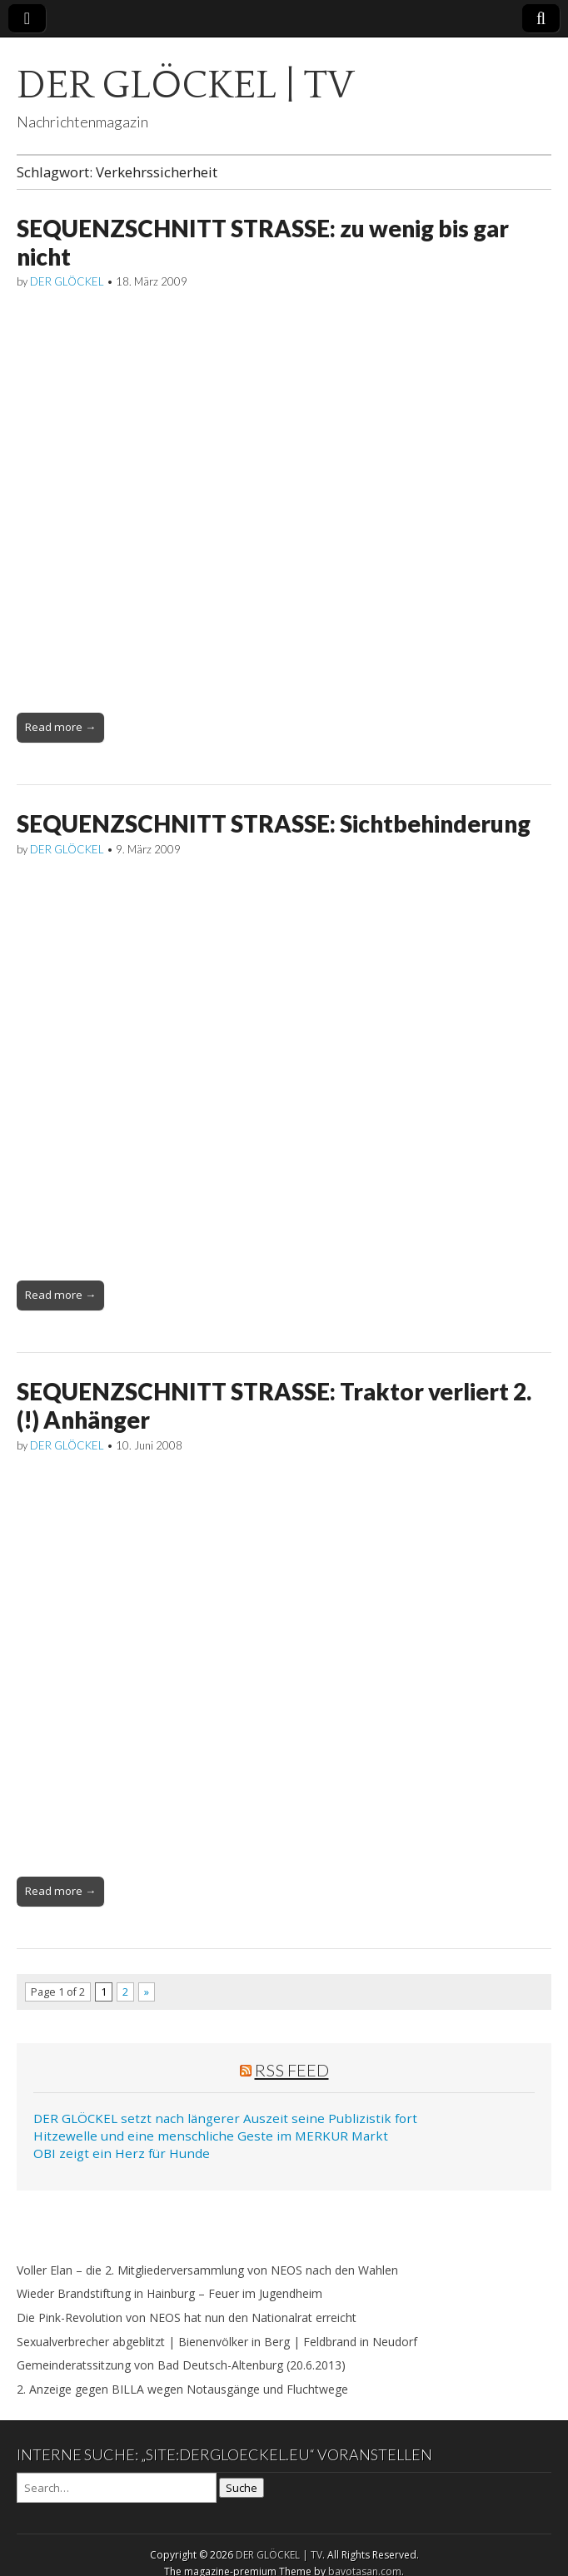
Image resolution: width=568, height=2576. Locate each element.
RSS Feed (292, 2070)
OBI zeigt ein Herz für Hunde (121, 2153)
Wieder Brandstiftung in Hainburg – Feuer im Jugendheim (169, 2293)
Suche (241, 2487)
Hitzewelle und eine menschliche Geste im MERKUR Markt (210, 2135)
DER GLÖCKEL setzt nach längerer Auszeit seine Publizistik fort (225, 2118)
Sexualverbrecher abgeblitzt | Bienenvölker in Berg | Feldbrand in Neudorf (217, 2342)
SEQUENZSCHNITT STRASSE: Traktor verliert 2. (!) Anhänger (274, 1405)
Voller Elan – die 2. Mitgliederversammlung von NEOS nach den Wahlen (207, 2270)
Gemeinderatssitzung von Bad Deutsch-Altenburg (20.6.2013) (181, 2365)
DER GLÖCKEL (67, 281)
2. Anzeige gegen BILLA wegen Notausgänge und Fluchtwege (182, 2389)
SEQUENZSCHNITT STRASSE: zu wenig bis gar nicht (263, 242)
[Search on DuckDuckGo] (117, 2488)
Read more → (60, 726)
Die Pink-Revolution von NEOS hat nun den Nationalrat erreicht (186, 2317)
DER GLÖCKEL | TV (185, 85)
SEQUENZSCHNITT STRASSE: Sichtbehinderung (274, 823)
